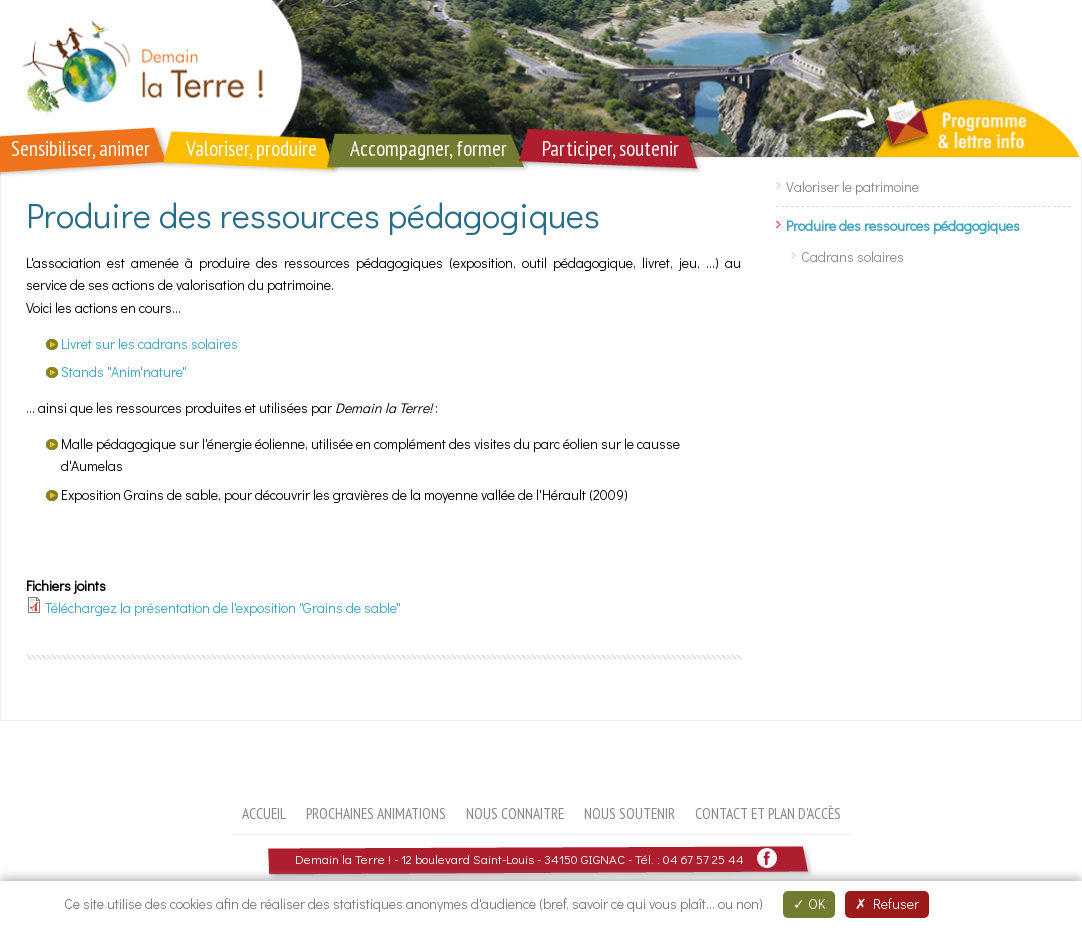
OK (809, 903)
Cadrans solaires (852, 256)
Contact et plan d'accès (768, 813)
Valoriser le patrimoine (852, 186)
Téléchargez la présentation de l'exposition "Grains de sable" (223, 607)
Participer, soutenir (610, 148)
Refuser (887, 903)
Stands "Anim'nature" (124, 371)
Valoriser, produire (251, 148)
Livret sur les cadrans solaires (149, 343)
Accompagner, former (428, 148)
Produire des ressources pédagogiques (903, 225)
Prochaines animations (376, 813)
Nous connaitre (515, 813)
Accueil (264, 813)
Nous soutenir (629, 813)
